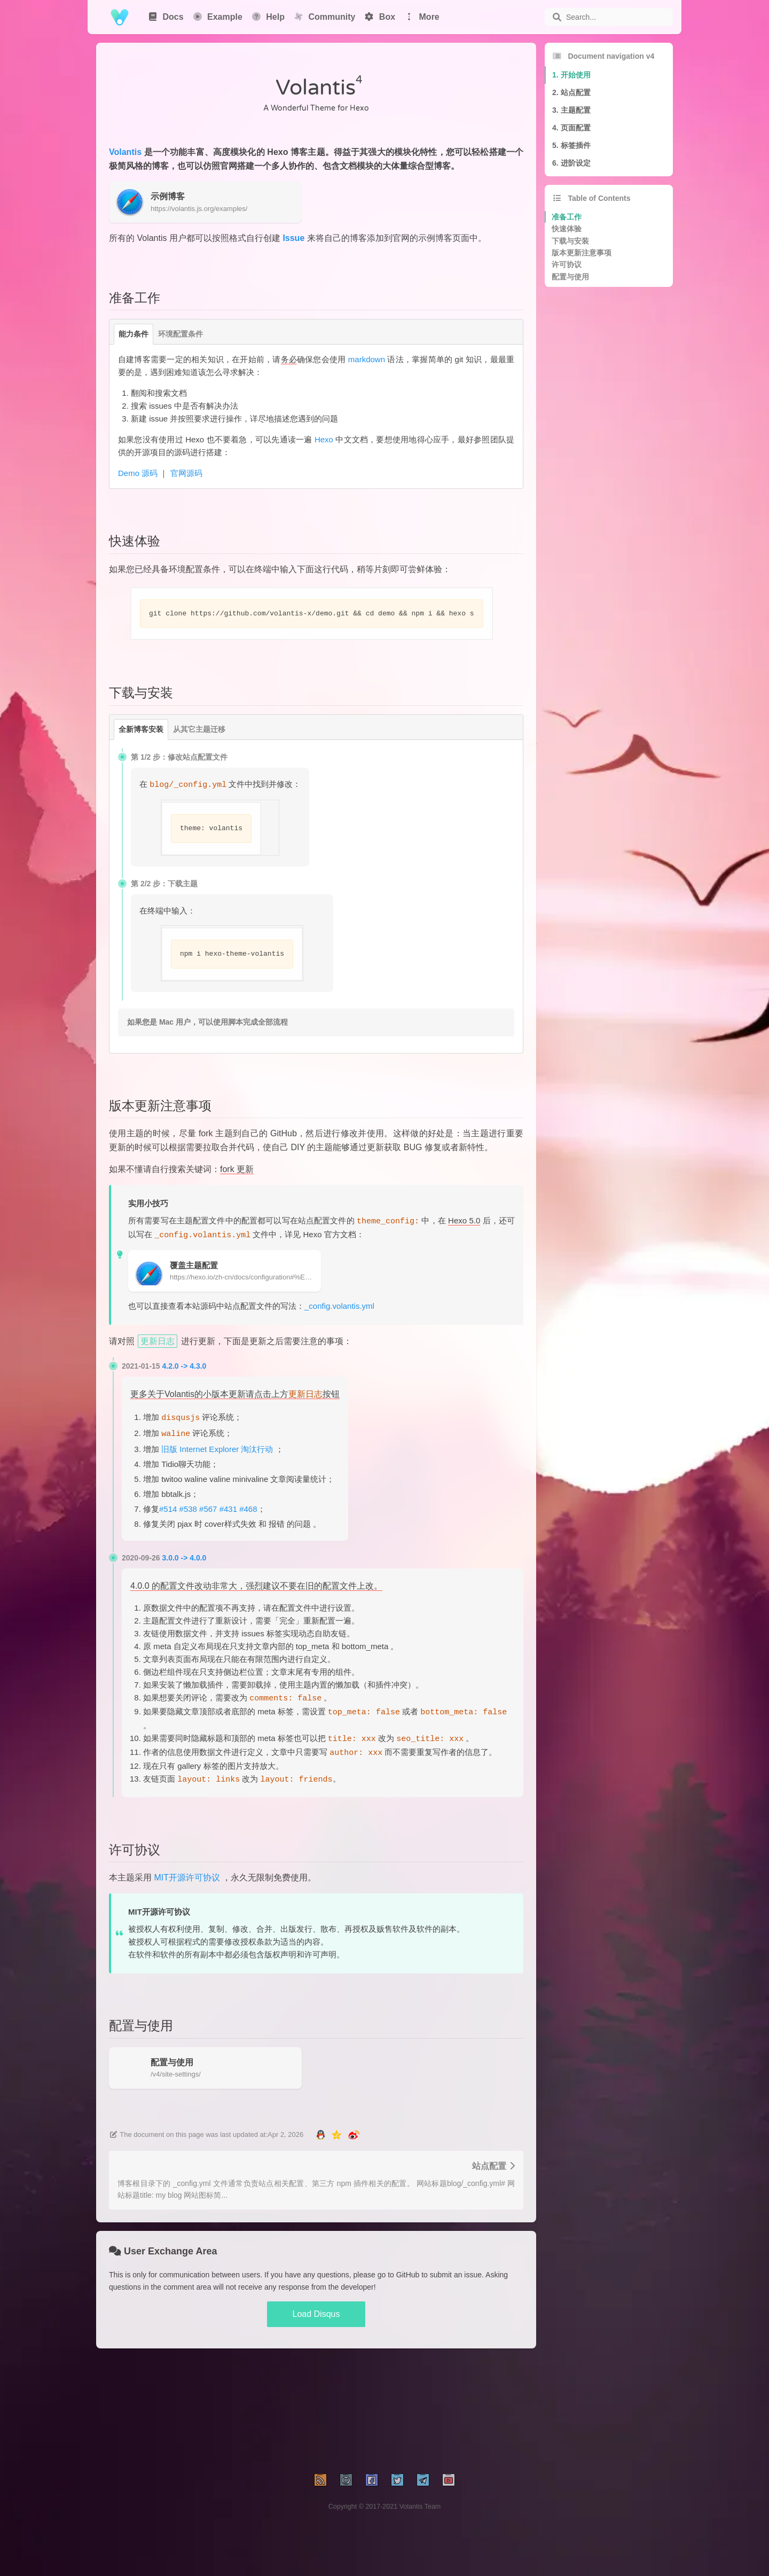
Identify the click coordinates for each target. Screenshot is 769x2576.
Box (379, 16)
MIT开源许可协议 (187, 1877)
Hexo (324, 439)
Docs (165, 16)
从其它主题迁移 (199, 729)
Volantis (125, 152)
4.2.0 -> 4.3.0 (184, 1366)
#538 (188, 1508)
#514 (168, 1508)
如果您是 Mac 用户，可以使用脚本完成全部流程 (207, 1022)
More (422, 16)
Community (324, 17)
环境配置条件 (180, 334)
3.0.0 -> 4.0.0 (184, 1558)
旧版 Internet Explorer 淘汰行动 (217, 1449)
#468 (248, 1508)
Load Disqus (316, 2314)
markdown (366, 359)
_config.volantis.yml (339, 1305)
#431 (228, 1508)
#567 (208, 1508)
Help (268, 16)
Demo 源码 (138, 473)
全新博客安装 (141, 729)
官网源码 (186, 473)
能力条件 (133, 334)
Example (217, 16)
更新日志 (157, 1341)
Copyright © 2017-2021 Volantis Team (384, 2506)
